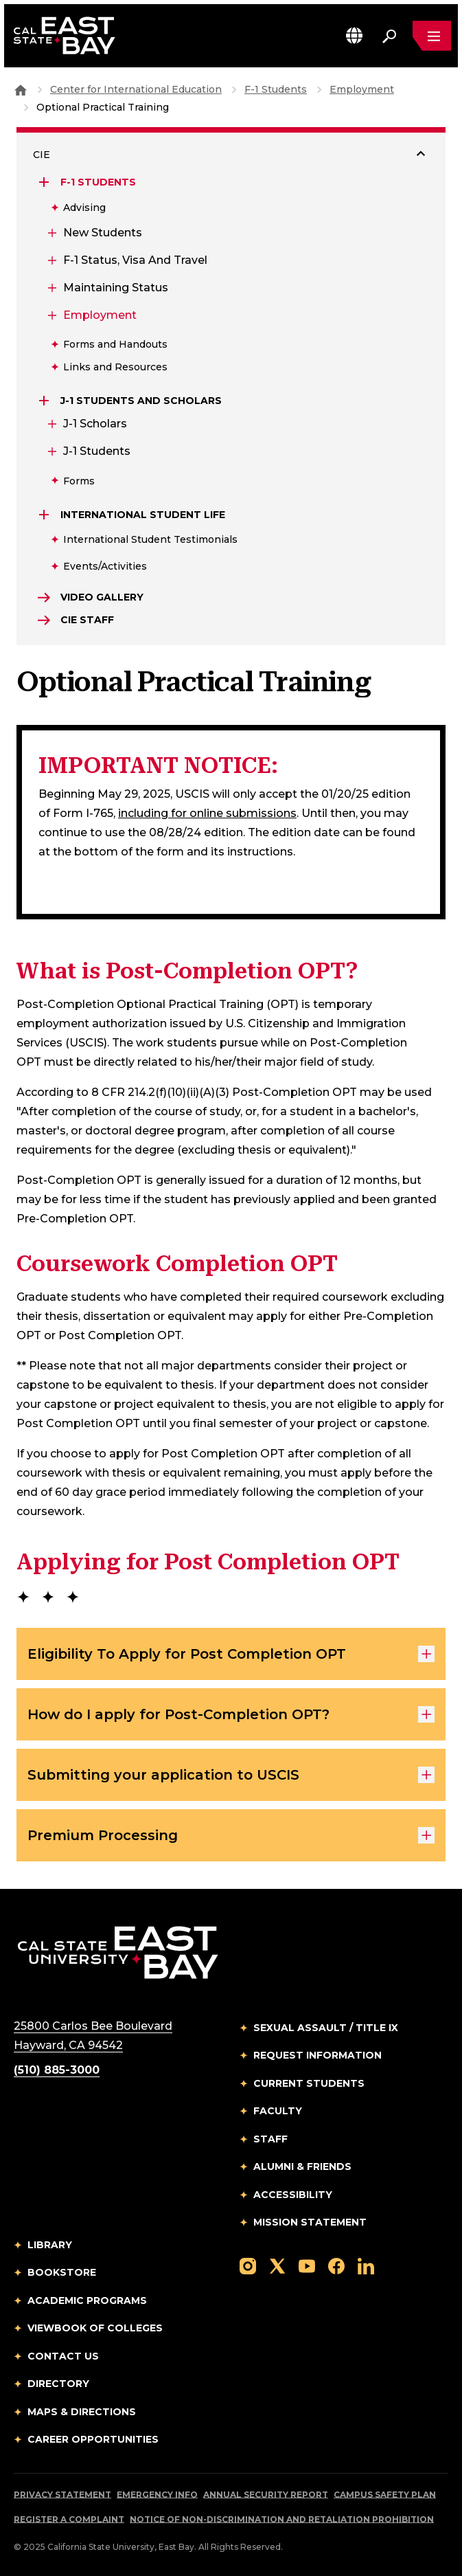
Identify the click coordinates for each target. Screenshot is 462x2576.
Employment (362, 89)
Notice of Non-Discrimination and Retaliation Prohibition (282, 2519)
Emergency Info (157, 2494)
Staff (270, 2139)
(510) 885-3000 (57, 2069)
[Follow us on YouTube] (307, 2265)
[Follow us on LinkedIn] (366, 2265)
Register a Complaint (69, 2519)
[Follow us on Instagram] (248, 2265)
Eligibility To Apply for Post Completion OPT (231, 1654)
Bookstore (61, 2272)
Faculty (277, 2111)
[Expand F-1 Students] (45, 182)
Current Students (309, 2083)
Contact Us (63, 2356)
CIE (41, 154)
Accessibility (292, 2194)
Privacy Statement (62, 2494)
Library (49, 2245)
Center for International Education (136, 89)
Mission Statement (310, 2222)
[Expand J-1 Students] (51, 451)
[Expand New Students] (51, 232)
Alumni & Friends (302, 2166)
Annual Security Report (265, 2494)
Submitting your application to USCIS (231, 1775)
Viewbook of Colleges (95, 2328)
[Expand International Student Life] (45, 514)
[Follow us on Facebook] (336, 2265)
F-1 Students (275, 89)
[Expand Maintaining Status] (51, 287)
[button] (354, 35)
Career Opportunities (93, 2439)
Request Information (317, 2055)
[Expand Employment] (51, 315)
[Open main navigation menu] (432, 36)
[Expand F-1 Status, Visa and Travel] (51, 260)
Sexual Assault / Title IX (325, 2027)
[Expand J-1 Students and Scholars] (45, 400)
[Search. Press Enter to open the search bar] (389, 35)
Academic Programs (87, 2300)
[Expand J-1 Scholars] (51, 423)
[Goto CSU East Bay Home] (20, 89)
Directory (58, 2383)
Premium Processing (231, 1835)
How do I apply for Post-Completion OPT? (231, 1714)
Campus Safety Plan (385, 2494)
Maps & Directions (81, 2412)
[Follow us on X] (277, 2265)
